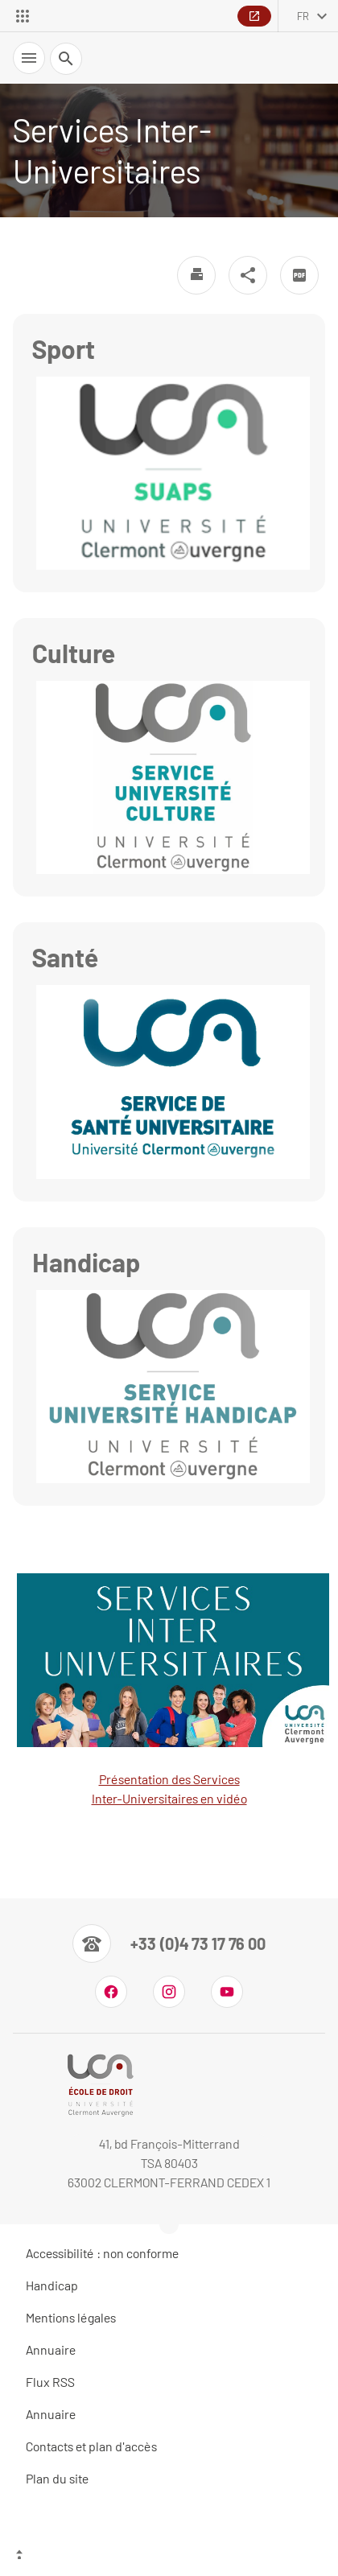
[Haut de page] (169, 2556)
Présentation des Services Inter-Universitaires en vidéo (171, 1689)
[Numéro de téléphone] (169, 1943)
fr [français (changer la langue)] (303, 16)
